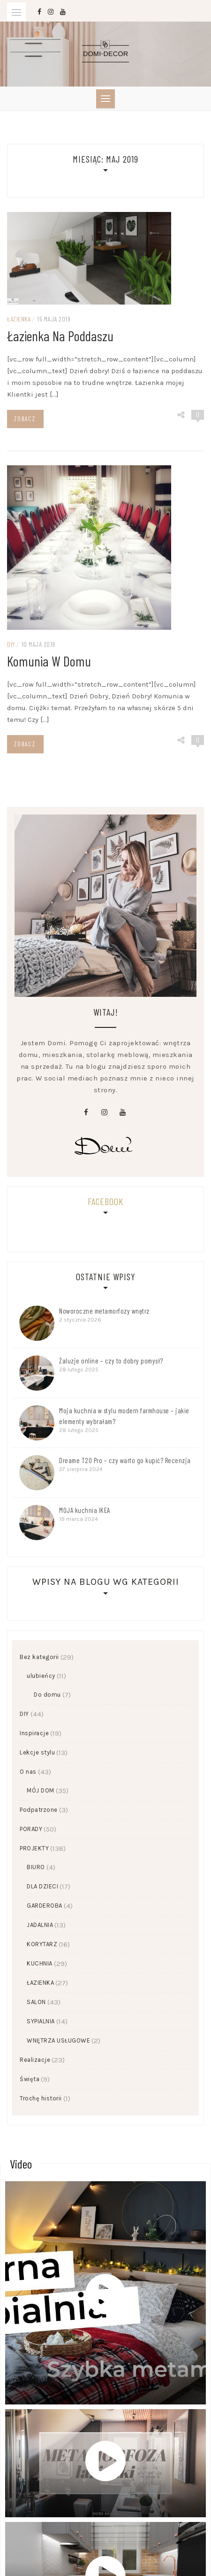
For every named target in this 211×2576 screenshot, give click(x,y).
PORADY (31, 1828)
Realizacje (35, 2059)
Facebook (105, 1201)
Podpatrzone (39, 1809)
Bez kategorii (39, 1656)
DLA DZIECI (42, 1886)
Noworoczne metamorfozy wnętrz (104, 1311)
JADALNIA (40, 1924)
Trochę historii (41, 2098)
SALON (36, 2001)
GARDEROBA (44, 1905)
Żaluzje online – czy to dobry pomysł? (111, 1360)
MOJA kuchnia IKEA (84, 1510)
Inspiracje (34, 1733)
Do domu (47, 1694)
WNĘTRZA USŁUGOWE (58, 2040)
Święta (29, 2079)
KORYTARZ (42, 1944)
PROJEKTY (34, 1848)
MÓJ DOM (40, 1790)
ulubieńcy (41, 1675)
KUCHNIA (40, 1963)
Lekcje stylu (37, 1752)
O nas (28, 1771)
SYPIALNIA (41, 2021)
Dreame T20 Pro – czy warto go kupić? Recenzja (125, 1460)
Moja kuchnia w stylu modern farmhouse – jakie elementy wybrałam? (124, 1415)
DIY (24, 1713)
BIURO (36, 1867)
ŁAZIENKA (40, 1982)
